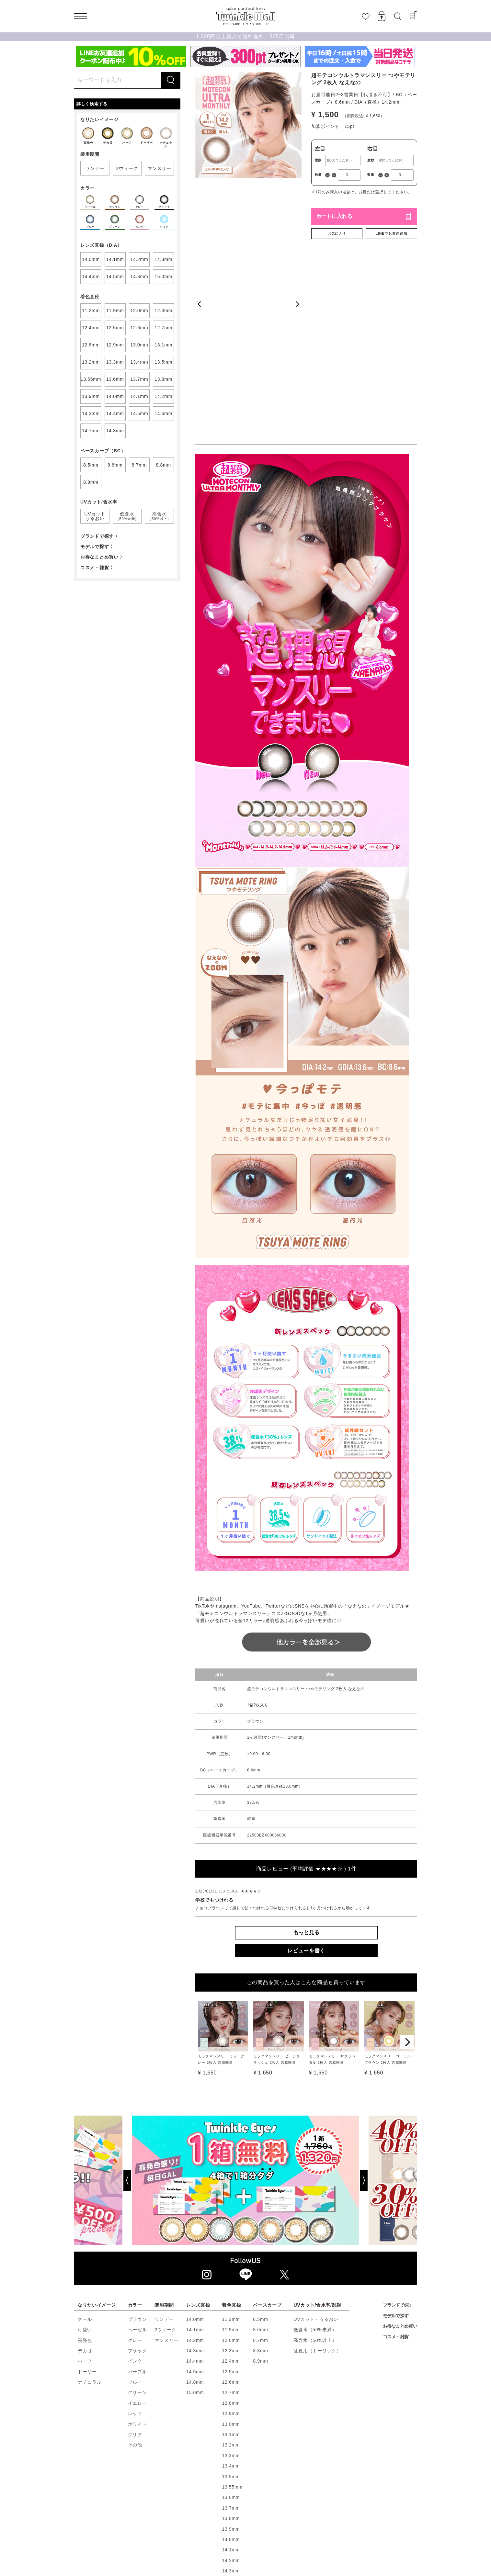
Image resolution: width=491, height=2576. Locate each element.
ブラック (137, 2204)
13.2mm (231, 2298)
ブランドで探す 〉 (100, 536)
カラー (135, 2158)
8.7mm (260, 2193)
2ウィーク (165, 2183)
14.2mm (195, 2193)
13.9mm (231, 2382)
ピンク (135, 2214)
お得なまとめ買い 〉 (102, 556)
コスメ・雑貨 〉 (97, 567)
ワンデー (164, 2172)
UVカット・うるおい (315, 2172)
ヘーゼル (137, 2183)
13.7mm (231, 2361)
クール (85, 2172)
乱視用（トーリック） (317, 2204)
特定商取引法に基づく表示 (187, 2516)
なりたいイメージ (97, 2158)
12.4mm (231, 2214)
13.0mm (231, 2277)
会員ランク (349, 2508)
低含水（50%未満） (315, 2183)
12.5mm (231, 2224)
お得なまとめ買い (400, 2179)
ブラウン (137, 2172)
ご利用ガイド (274, 2508)
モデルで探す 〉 (97, 546)
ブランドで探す (398, 2158)
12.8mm (231, 2256)
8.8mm (260, 2204)
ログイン (106, 2508)
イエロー (137, 2256)
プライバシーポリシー (242, 2516)
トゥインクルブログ (317, 2516)
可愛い (85, 2183)
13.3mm (231, 2308)
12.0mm (231, 2193)
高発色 (85, 2193)
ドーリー (87, 2224)
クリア (135, 2287)
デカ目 (85, 2204)
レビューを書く (306, 1803)
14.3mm (195, 2204)
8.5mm (260, 2172)
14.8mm (195, 2235)
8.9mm (260, 2214)
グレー (135, 2193)
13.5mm (231, 2329)
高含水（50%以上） (315, 2193)
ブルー (135, 2235)
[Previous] (103, 2033)
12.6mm (231, 2235)
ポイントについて (313, 2508)
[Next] (407, 1895)
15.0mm (195, 2245)
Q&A (350, 2516)
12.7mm (231, 2245)
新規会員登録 (137, 2508)
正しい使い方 (114, 2516)
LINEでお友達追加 (391, 233)
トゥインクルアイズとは (392, 2508)
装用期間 (164, 2158)
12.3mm (231, 2204)
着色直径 (231, 2158)
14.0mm (195, 2172)
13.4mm (231, 2319)
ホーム (82, 2508)
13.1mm (231, 2287)
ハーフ (85, 2214)
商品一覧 (244, 2508)
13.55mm (232, 2340)
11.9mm (231, 2183)
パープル (137, 2224)
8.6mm (260, 2183)
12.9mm (231, 2266)
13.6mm (231, 2350)
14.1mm (195, 2183)
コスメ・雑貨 (396, 2189)
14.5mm (195, 2224)
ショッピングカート (177, 2508)
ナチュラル (90, 2235)
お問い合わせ (376, 2516)
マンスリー (166, 2193)
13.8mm (231, 2371)
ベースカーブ (267, 2158)
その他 (135, 2298)
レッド (135, 2266)
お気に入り (337, 233)
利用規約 (145, 2516)
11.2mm (231, 2172)
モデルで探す (396, 2168)
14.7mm (231, 2466)
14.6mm (231, 2455)
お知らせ (281, 2516)
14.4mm (195, 2214)
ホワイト (137, 2277)
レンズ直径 (198, 2158)
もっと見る (306, 1786)
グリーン (137, 2245)
